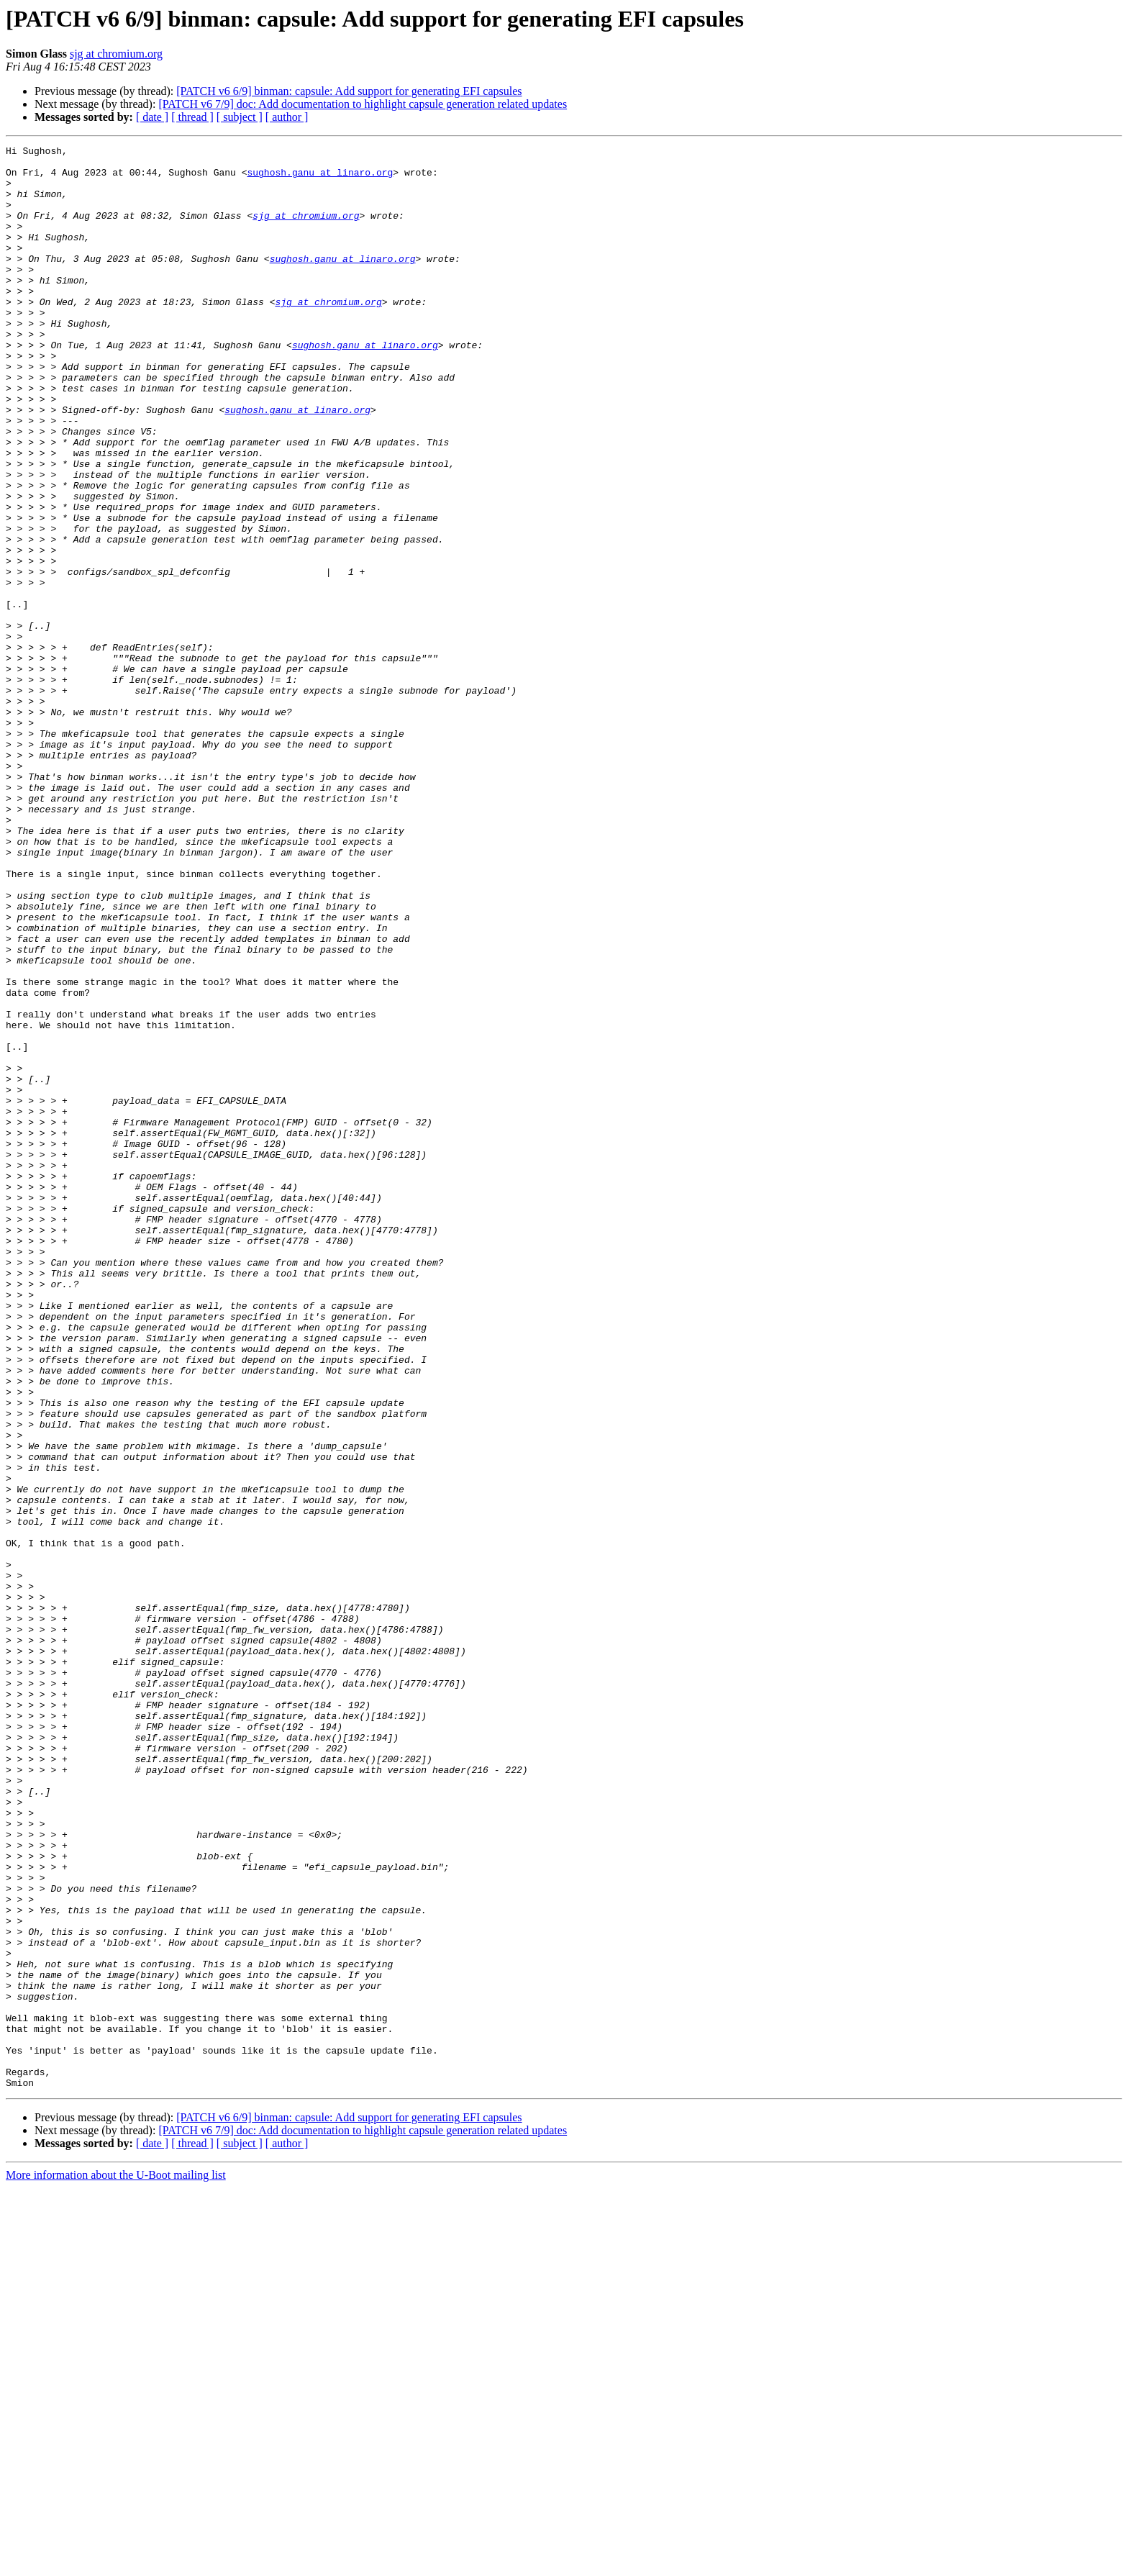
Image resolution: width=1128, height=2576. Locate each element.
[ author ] (287, 117)
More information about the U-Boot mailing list (116, 2563)
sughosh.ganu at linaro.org (320, 178)
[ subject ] (240, 117)
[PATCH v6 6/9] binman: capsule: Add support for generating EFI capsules (349, 91)
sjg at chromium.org (116, 53)
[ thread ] (192, 117)
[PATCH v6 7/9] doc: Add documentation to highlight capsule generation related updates (362, 104)
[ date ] (152, 117)
